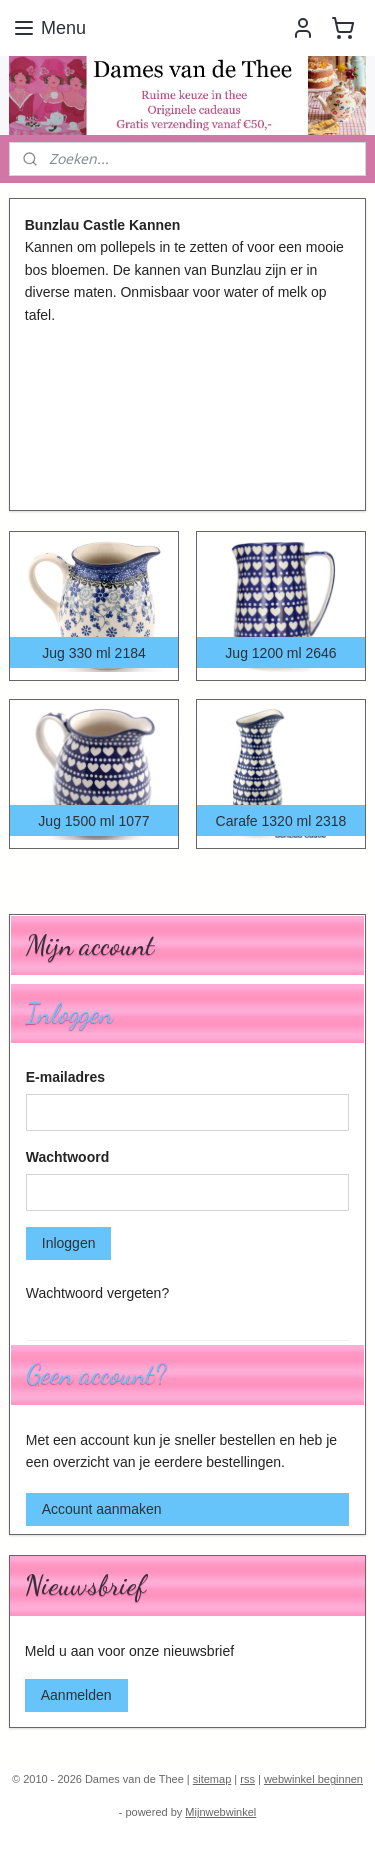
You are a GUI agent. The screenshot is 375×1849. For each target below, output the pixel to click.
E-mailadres (65, 1077)
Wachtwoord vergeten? (97, 1293)
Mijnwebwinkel (220, 1812)
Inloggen (69, 1243)
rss (247, 1779)
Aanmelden (76, 1695)
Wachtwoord (67, 1157)
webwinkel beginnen (313, 1779)
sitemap (212, 1779)
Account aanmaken (102, 1509)
